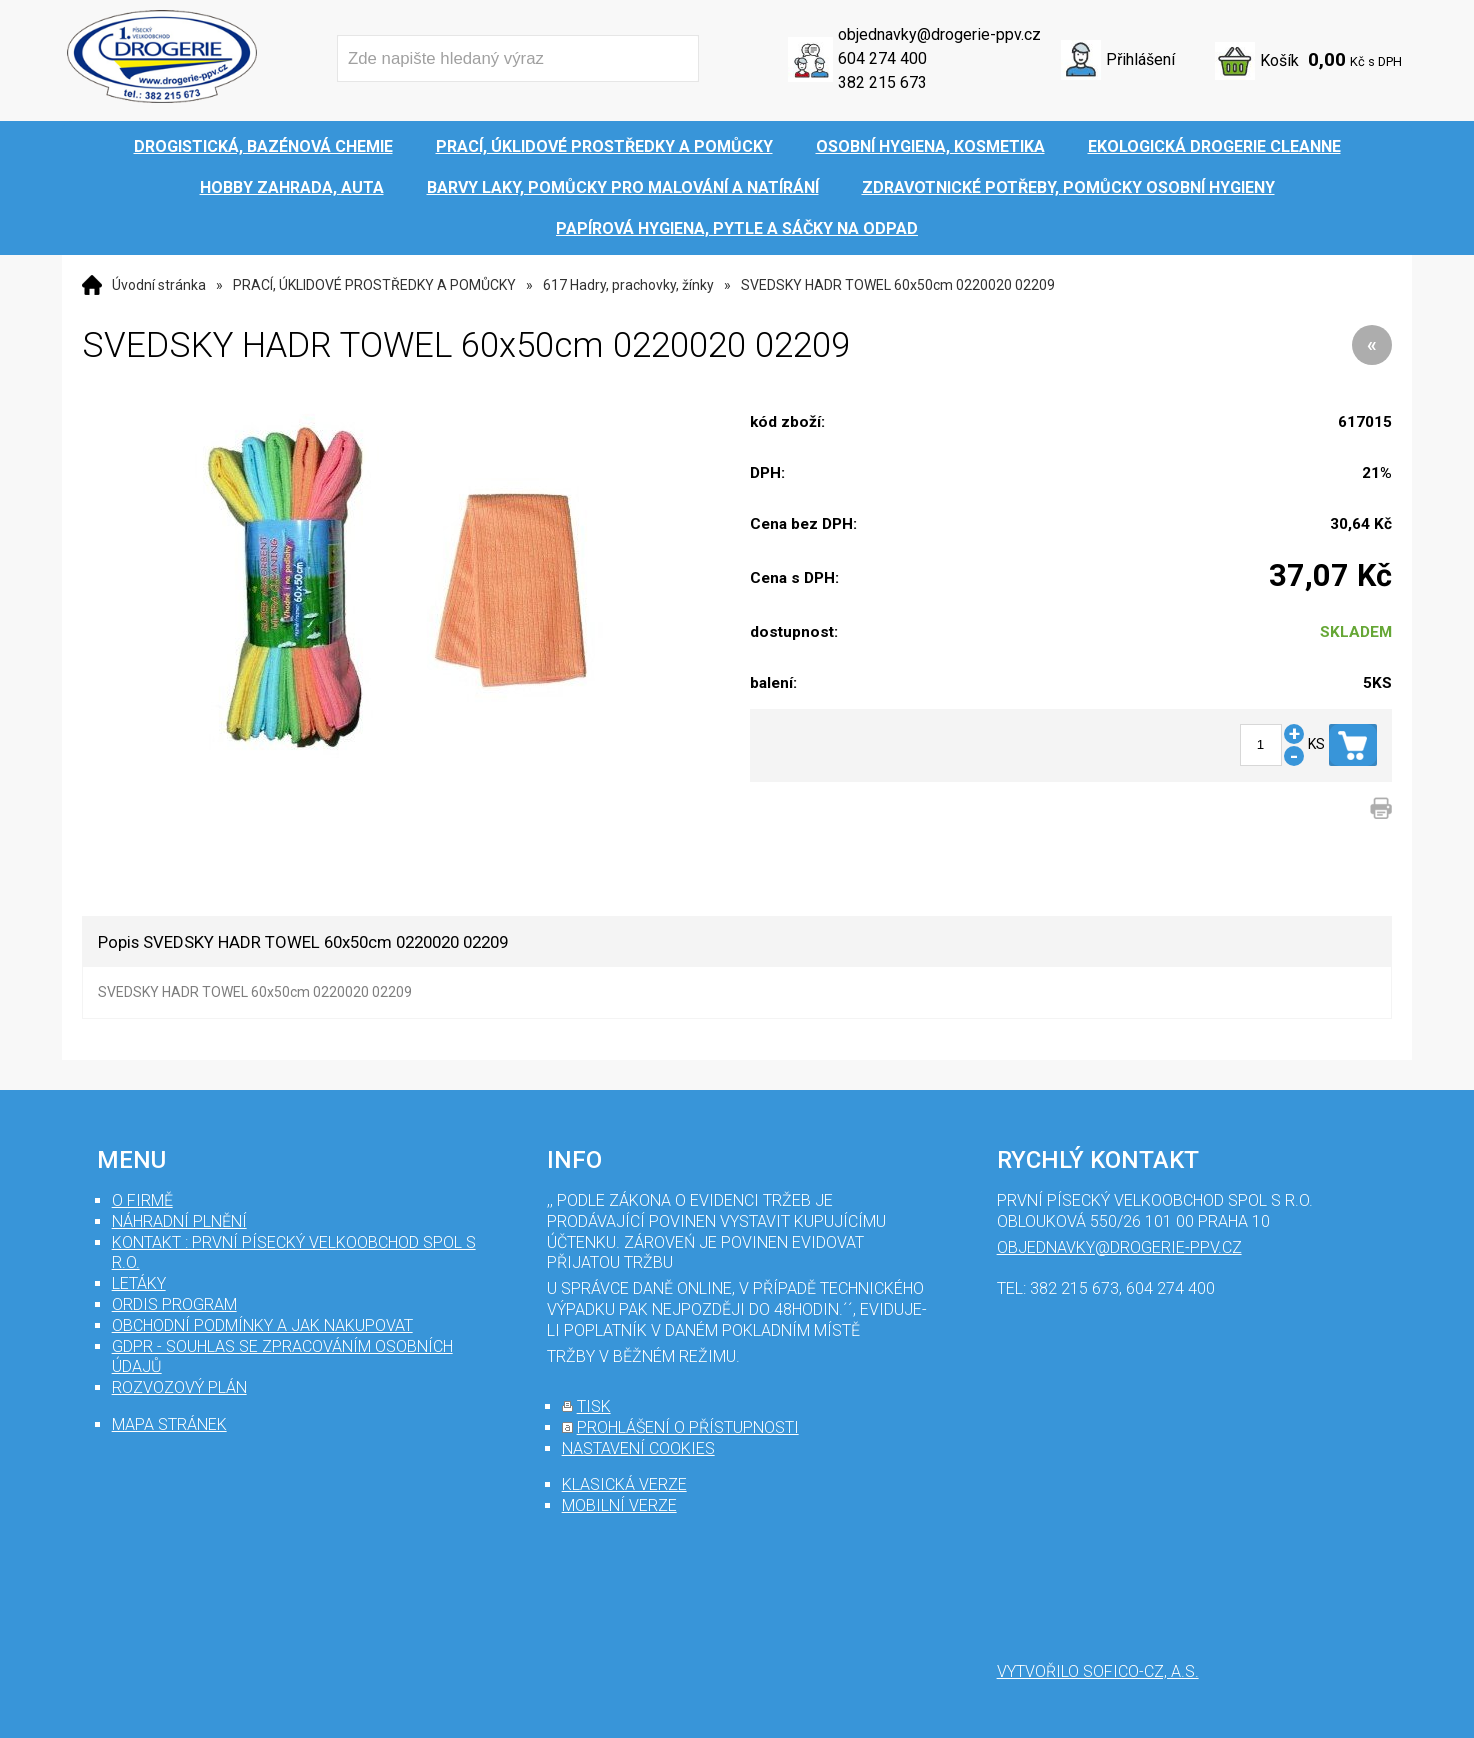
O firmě (142, 1200)
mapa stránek (169, 1424)
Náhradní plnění (179, 1221)
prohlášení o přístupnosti (688, 1427)
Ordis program (174, 1304)
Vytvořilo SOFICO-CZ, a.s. (1098, 1671)
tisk (594, 1406)
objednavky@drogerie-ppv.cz (939, 34)
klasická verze (624, 1484)
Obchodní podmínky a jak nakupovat (262, 1325)
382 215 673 (882, 82)
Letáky (139, 1283)
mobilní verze (619, 1505)
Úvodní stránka (159, 285)
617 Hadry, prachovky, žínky (628, 285)
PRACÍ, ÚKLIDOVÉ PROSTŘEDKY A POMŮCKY (374, 285)
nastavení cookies (638, 1448)
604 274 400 (882, 58)
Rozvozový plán (179, 1387)
